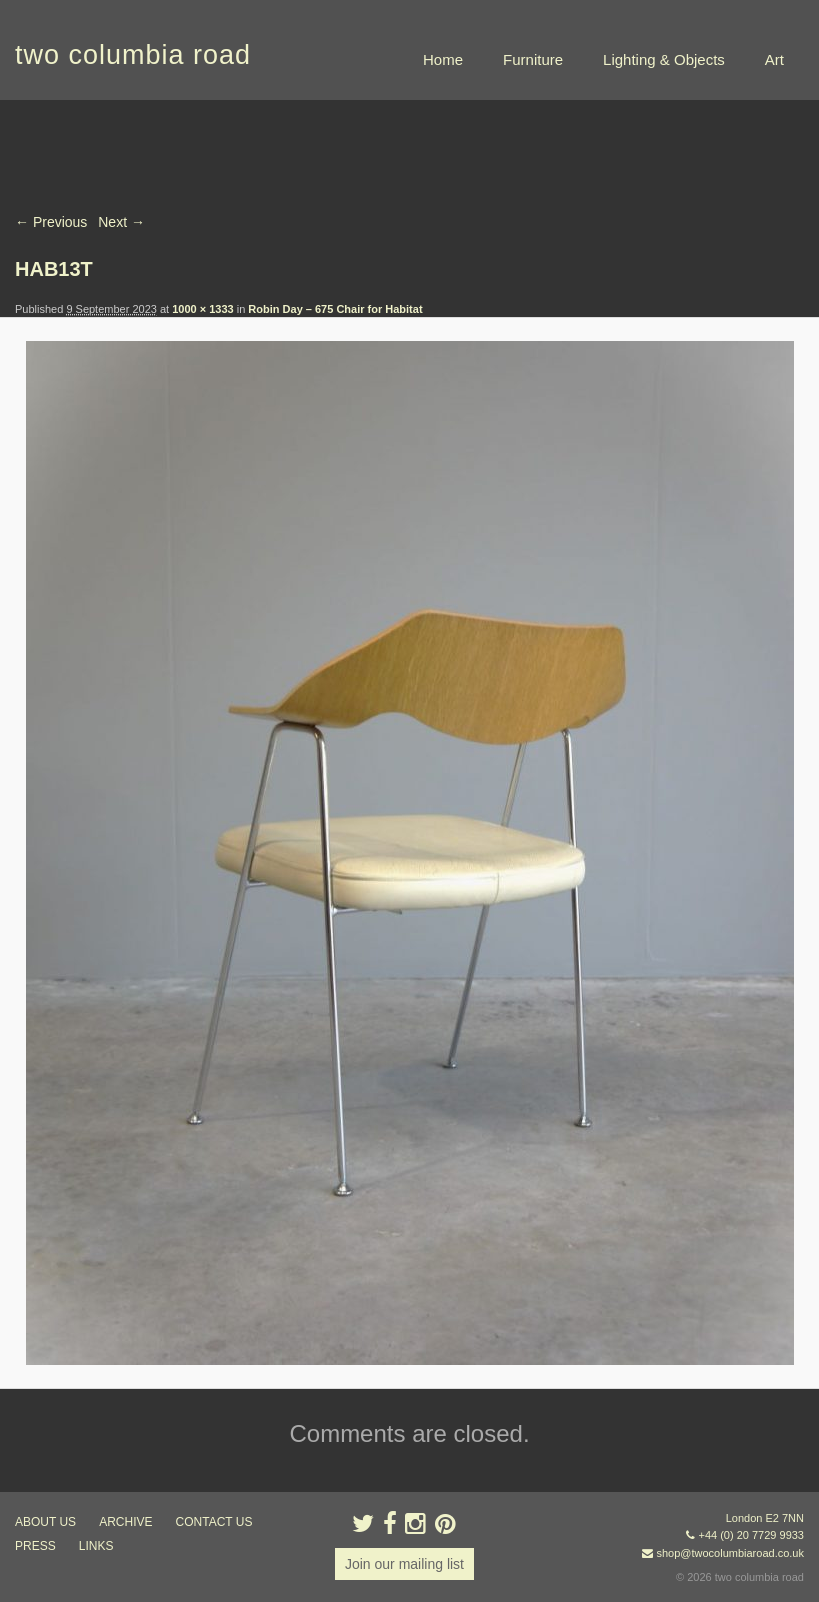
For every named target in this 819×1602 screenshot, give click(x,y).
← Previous (51, 222)
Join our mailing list (404, 1564)
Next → (121, 222)
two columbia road (133, 55)
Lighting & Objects (664, 59)
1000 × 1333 (202, 309)
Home (443, 59)
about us (45, 1522)
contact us (214, 1522)
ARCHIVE (125, 1522)
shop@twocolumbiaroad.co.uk (730, 1553)
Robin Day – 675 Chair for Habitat (335, 309)
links (96, 1546)
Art (774, 59)
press (35, 1546)
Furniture (533, 59)
